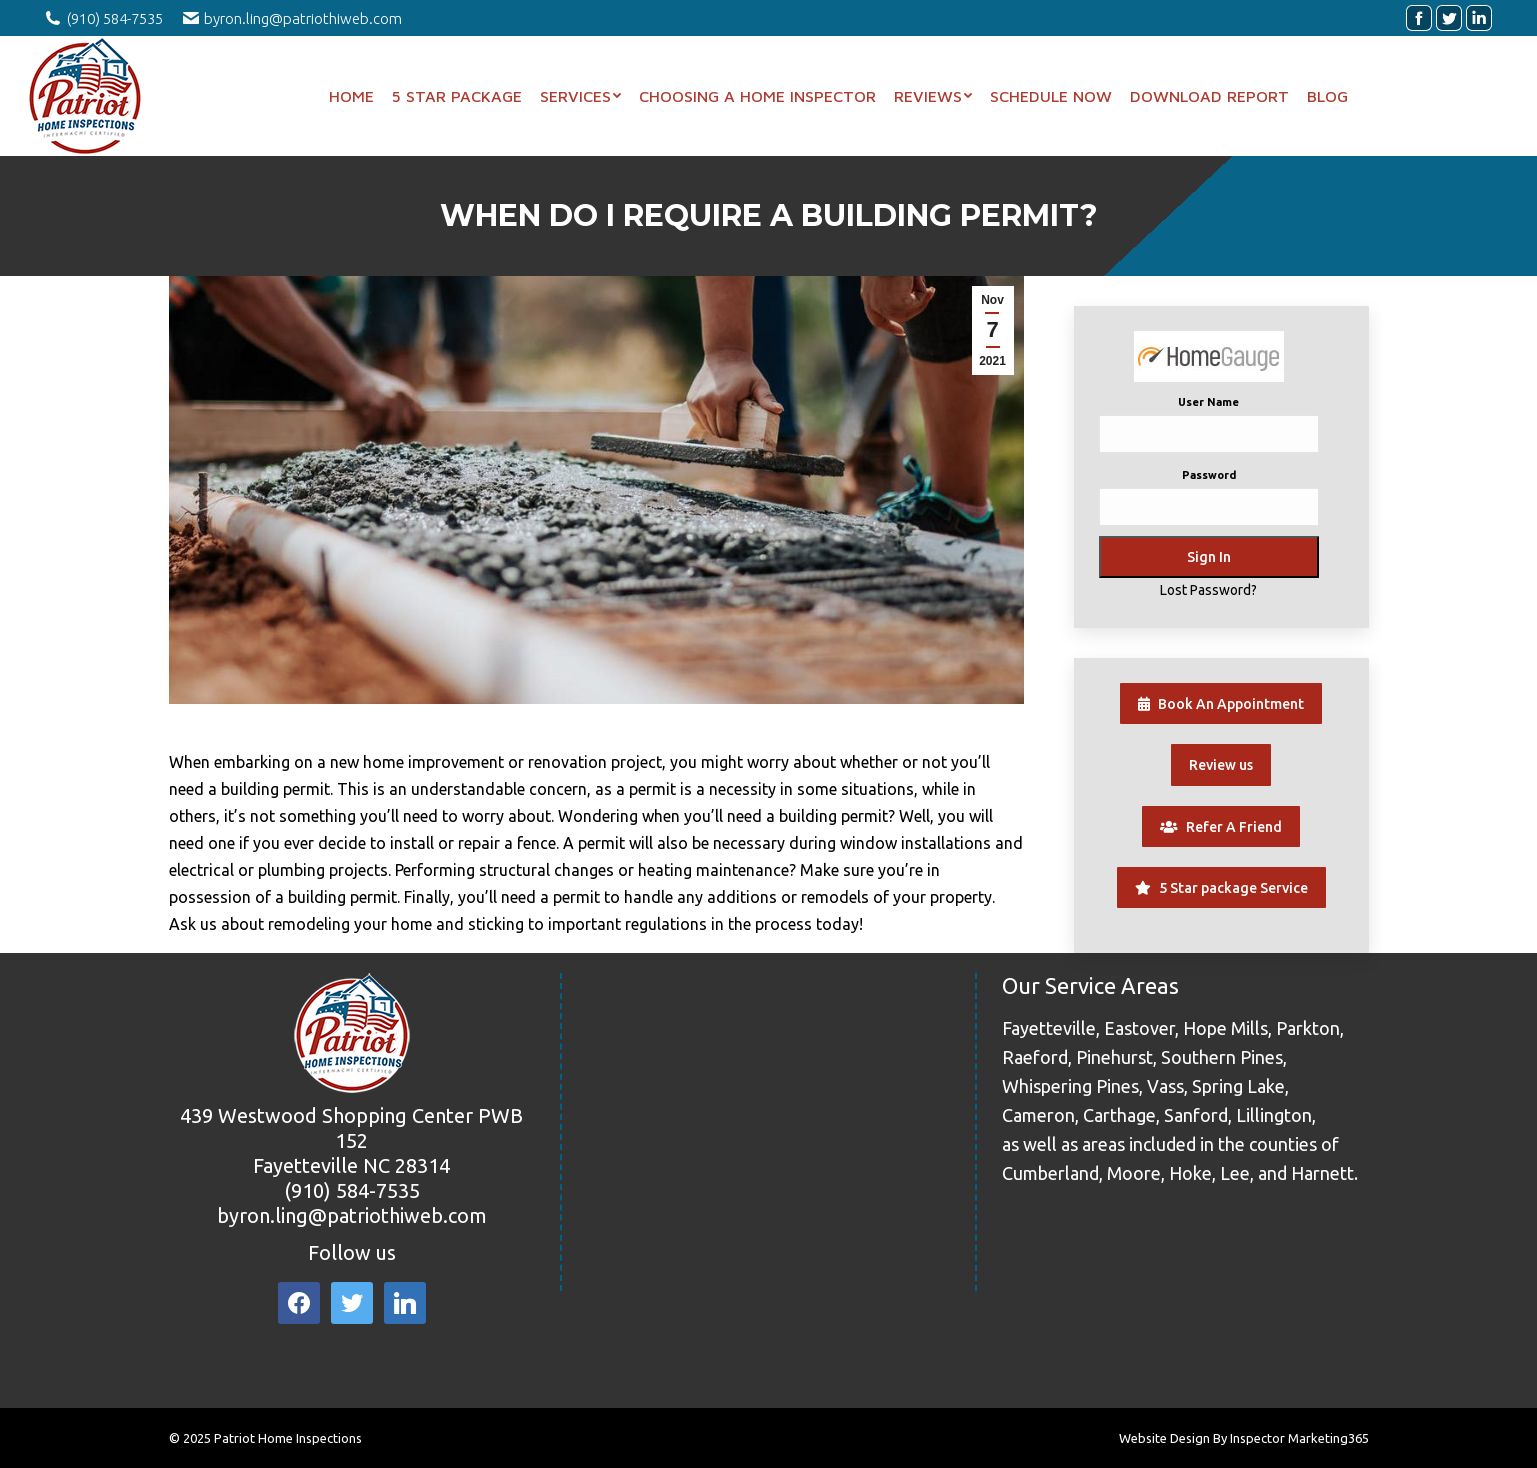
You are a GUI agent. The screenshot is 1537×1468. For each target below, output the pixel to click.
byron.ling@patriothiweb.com (352, 1215)
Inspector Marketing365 (1299, 1438)
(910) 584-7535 (352, 1190)
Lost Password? (1208, 590)
